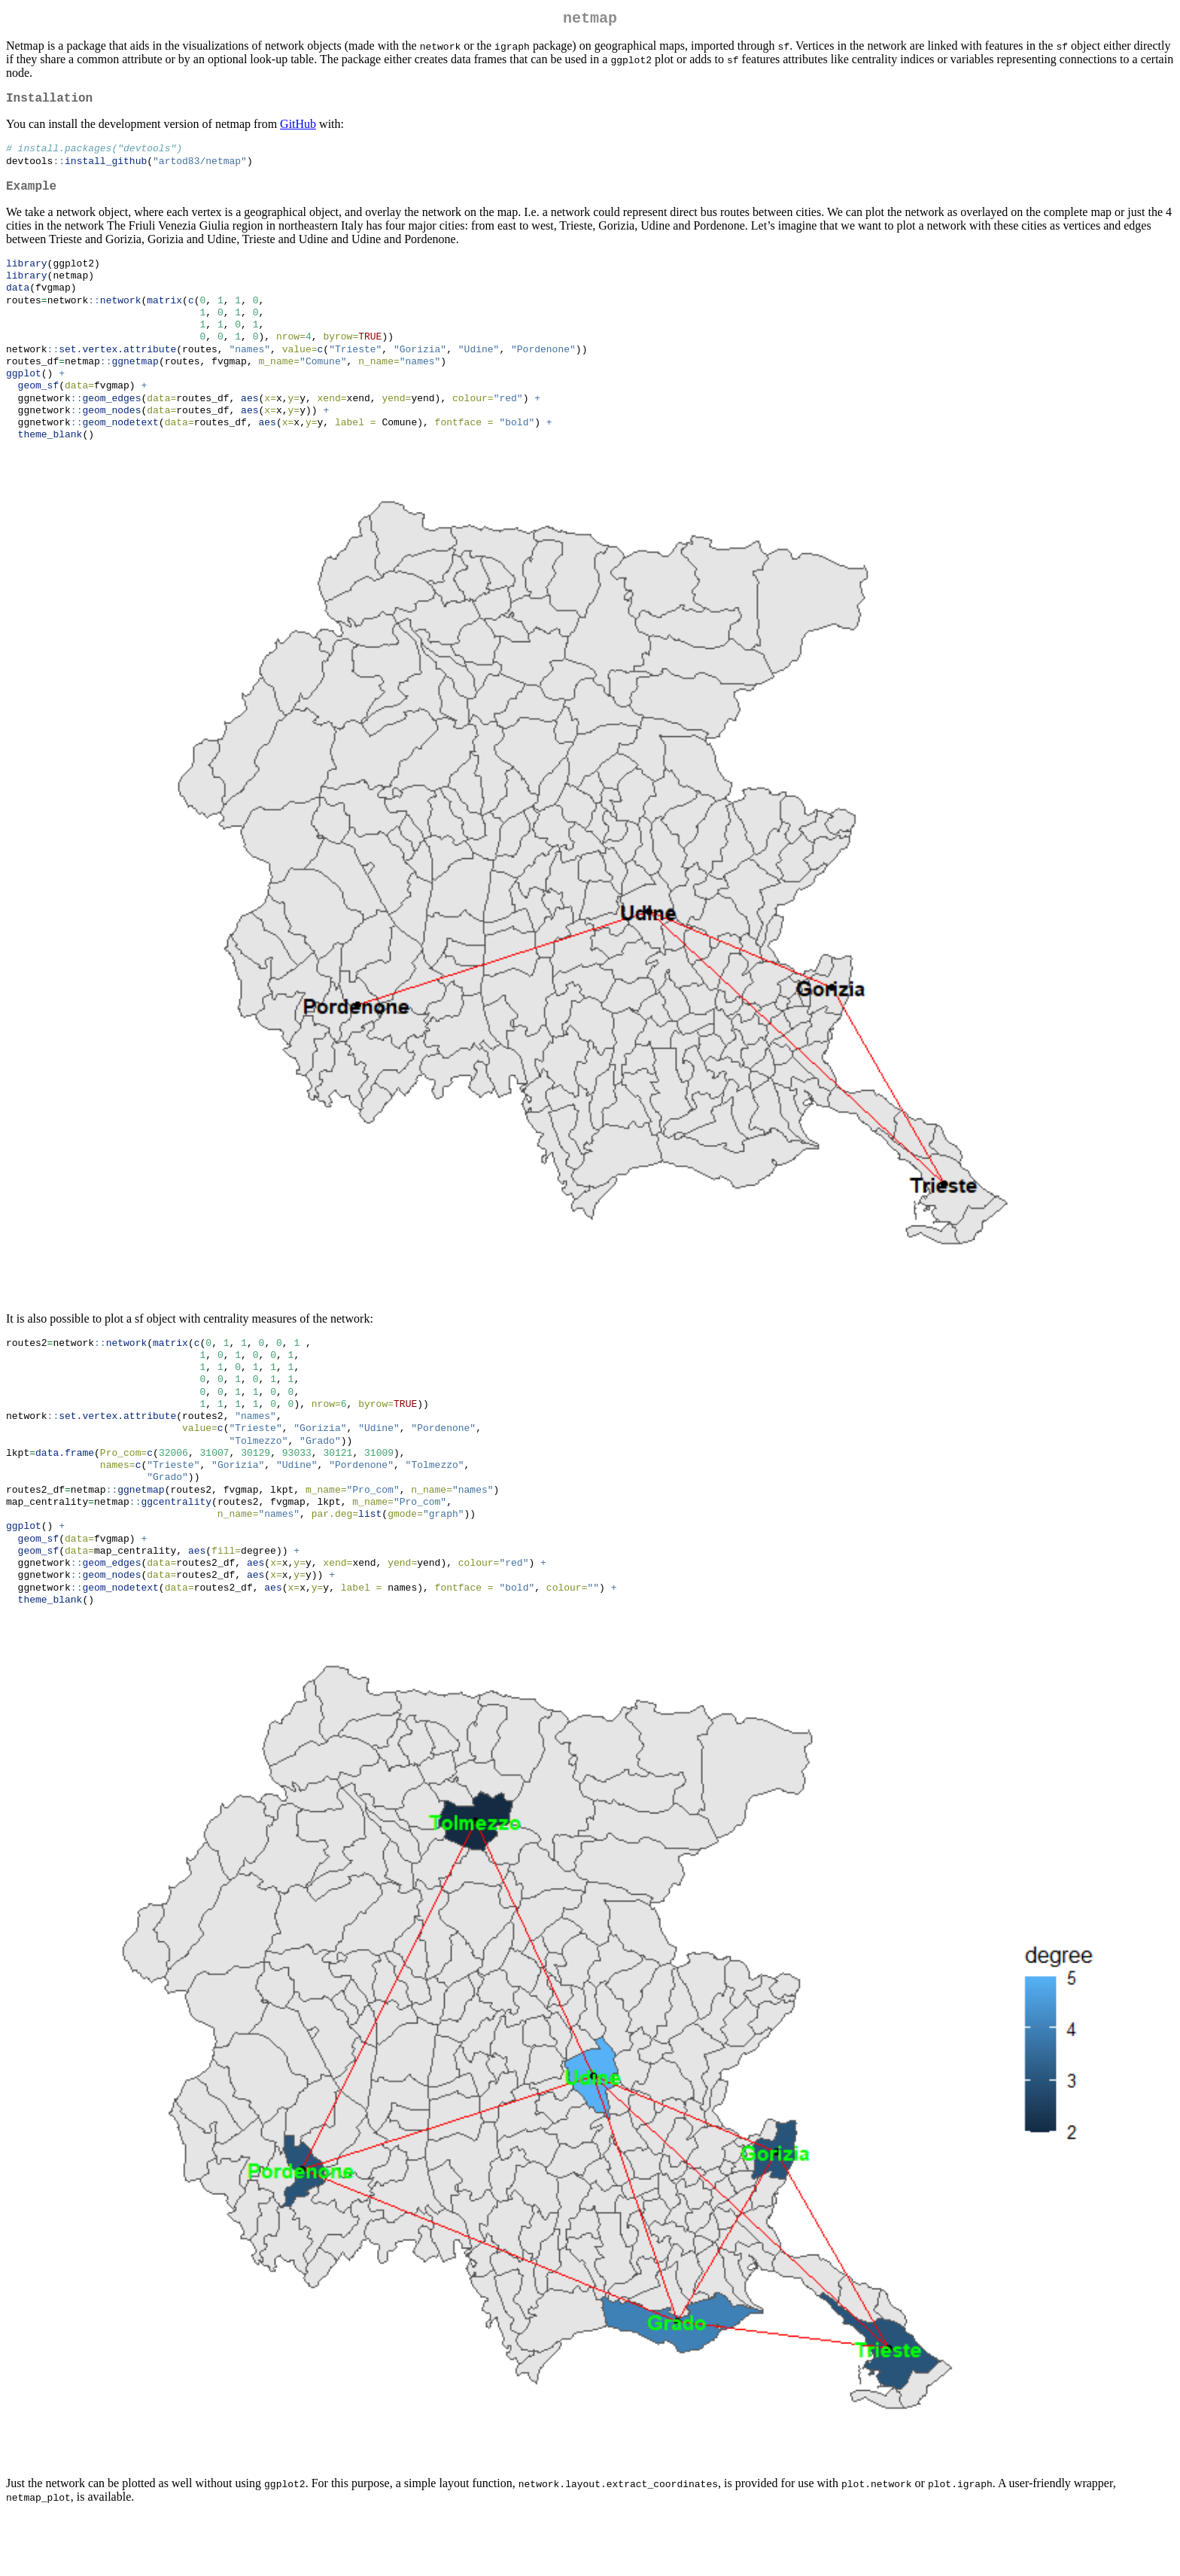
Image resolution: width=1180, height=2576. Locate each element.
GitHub (298, 129)
